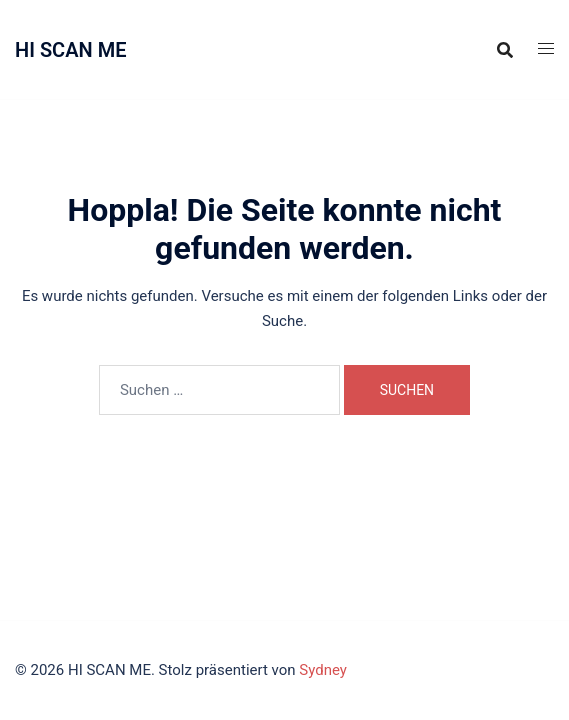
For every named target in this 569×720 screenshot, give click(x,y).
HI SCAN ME (70, 50)
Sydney (323, 670)
